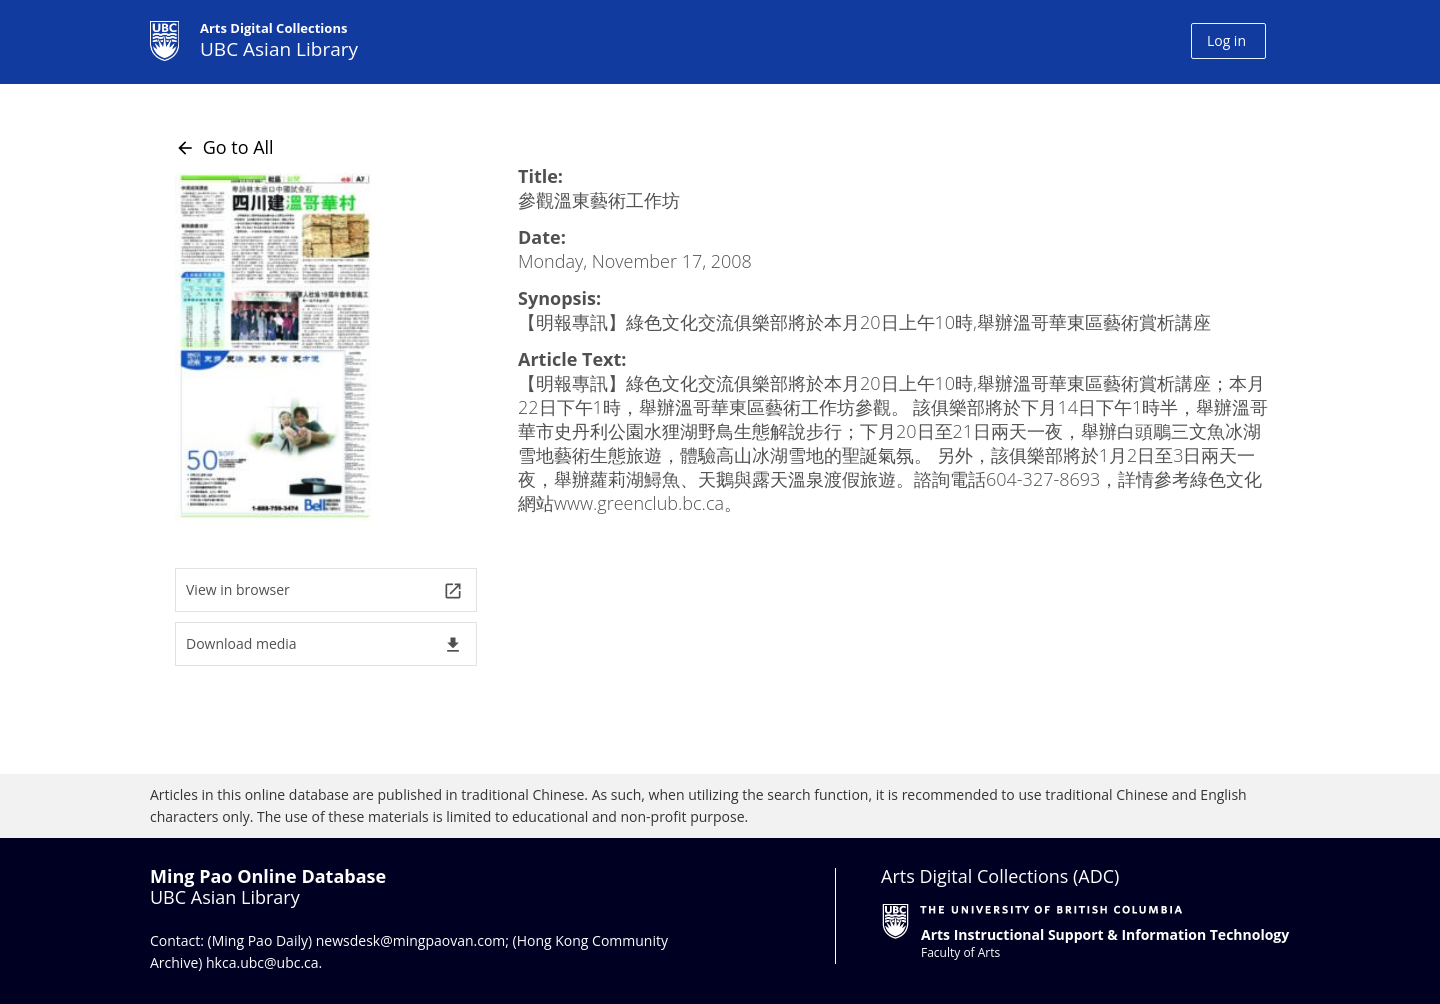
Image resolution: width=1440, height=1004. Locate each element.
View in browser (324, 590)
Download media (324, 644)
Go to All (224, 147)
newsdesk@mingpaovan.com (411, 940)
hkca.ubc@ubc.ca (262, 962)
